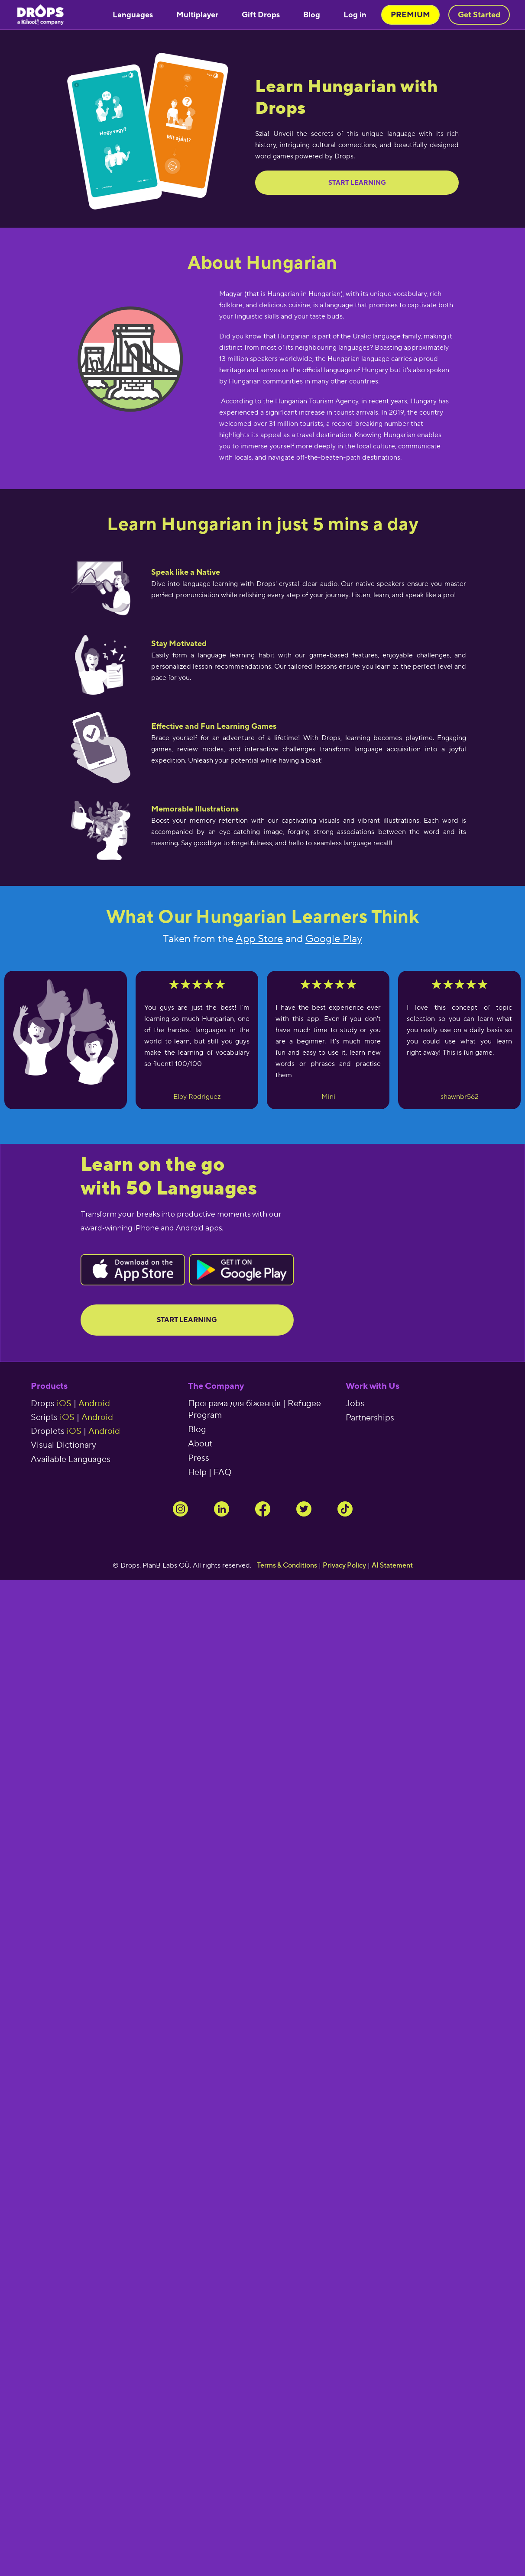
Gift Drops (261, 14)
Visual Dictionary (63, 1445)
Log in (355, 14)
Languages (133, 14)
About (200, 1443)
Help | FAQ (210, 1472)
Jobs (355, 1403)
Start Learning (187, 1320)
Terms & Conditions (287, 1565)
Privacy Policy (344, 1565)
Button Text (133, 1269)
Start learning (357, 182)
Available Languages (70, 1459)
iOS (64, 1403)
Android (94, 1403)
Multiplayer (197, 14)
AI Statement (392, 1565)
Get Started (479, 14)
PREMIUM (410, 14)
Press (198, 1458)
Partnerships (370, 1417)
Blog (311, 14)
